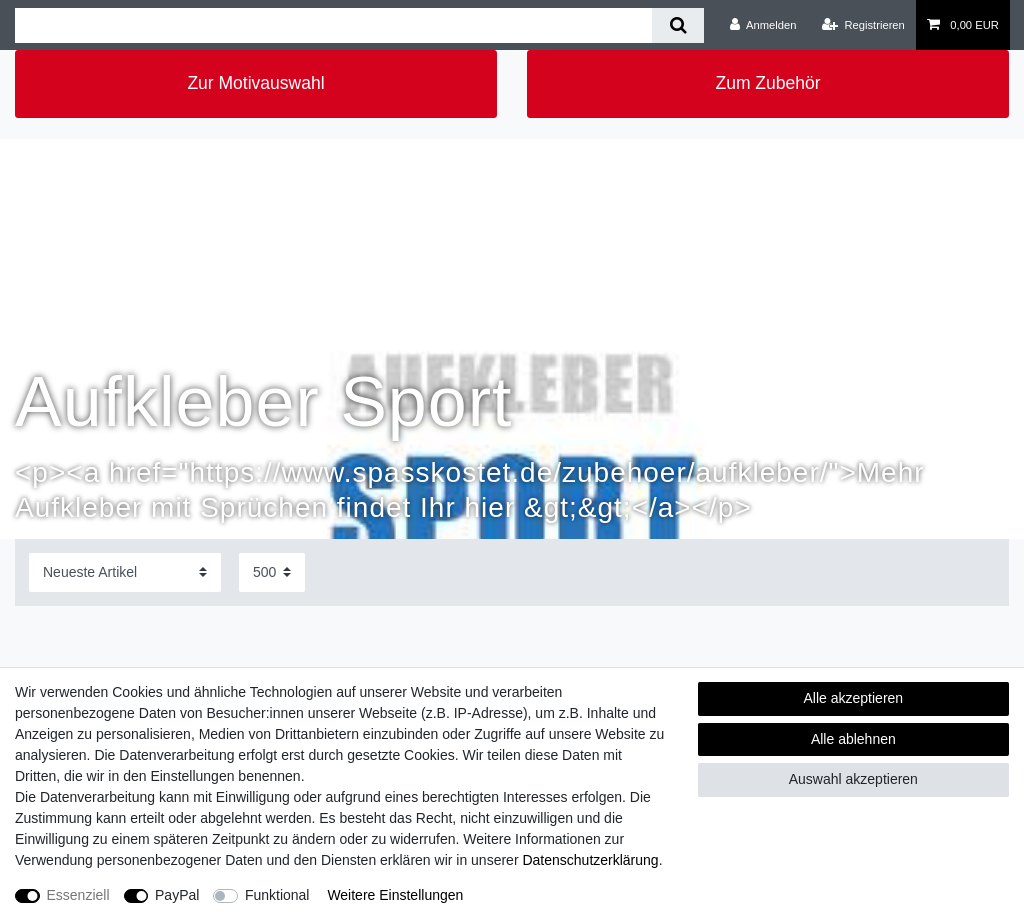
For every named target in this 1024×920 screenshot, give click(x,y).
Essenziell (78, 895)
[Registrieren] (863, 25)
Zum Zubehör (767, 83)
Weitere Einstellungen (395, 895)
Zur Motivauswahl (255, 83)
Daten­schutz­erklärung (590, 860)
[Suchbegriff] (333, 25)
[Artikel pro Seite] (272, 572)
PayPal (177, 895)
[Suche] (677, 25)
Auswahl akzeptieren (853, 779)
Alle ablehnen (853, 739)
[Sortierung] (125, 572)
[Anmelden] (763, 25)
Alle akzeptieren (854, 698)
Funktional (277, 895)
